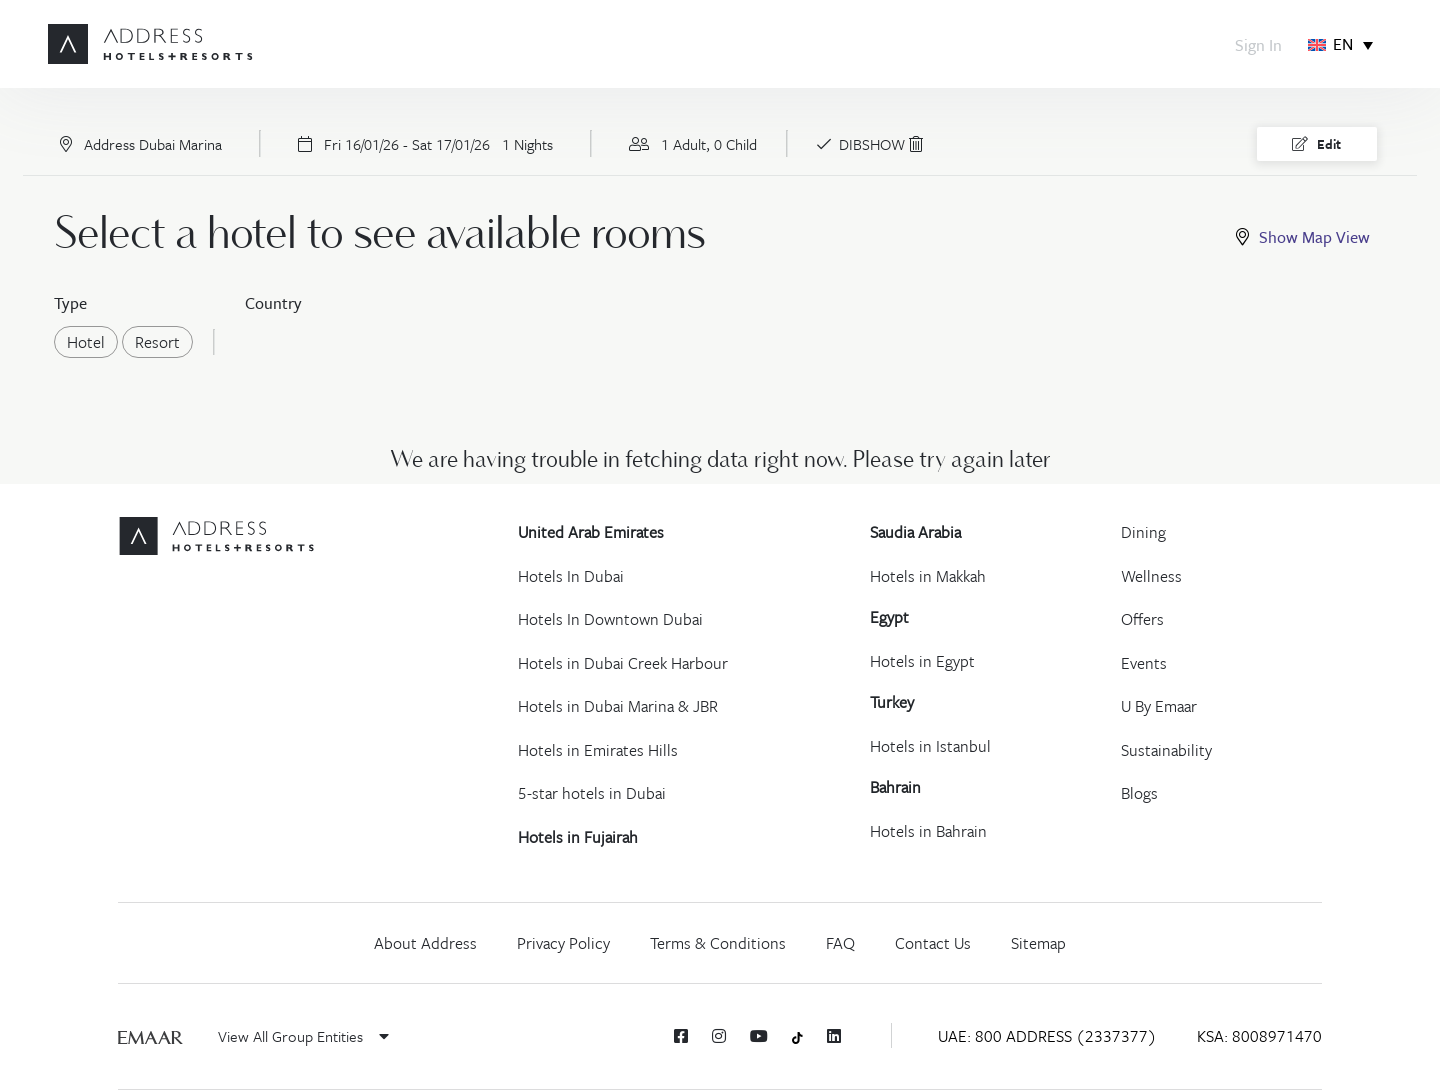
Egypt (889, 617)
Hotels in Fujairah (578, 837)
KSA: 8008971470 (1259, 1036)
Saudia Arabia (915, 532)
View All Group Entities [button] (303, 1036)
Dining (1143, 532)
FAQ (840, 943)
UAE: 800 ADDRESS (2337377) (1047, 1036)
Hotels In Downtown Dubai (610, 619)
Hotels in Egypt (922, 661)
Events (1144, 663)
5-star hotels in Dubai (592, 793)
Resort (164, 342)
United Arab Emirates (591, 532)
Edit (1316, 144)
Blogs (1139, 793)
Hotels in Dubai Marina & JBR (618, 706)
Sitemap (1038, 943)
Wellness (1151, 576)
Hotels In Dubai (571, 576)
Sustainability (1166, 750)
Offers (1142, 619)
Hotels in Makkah (928, 576)
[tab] (1307, 237)
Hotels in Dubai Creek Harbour (623, 663)
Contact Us (933, 943)
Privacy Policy (563, 943)
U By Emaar (1159, 706)
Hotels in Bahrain (928, 831)
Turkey (892, 702)
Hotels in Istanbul (930, 746)
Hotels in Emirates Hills (598, 750)
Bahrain (895, 787)
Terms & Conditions (718, 943)
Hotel (92, 342)
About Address (425, 943)
